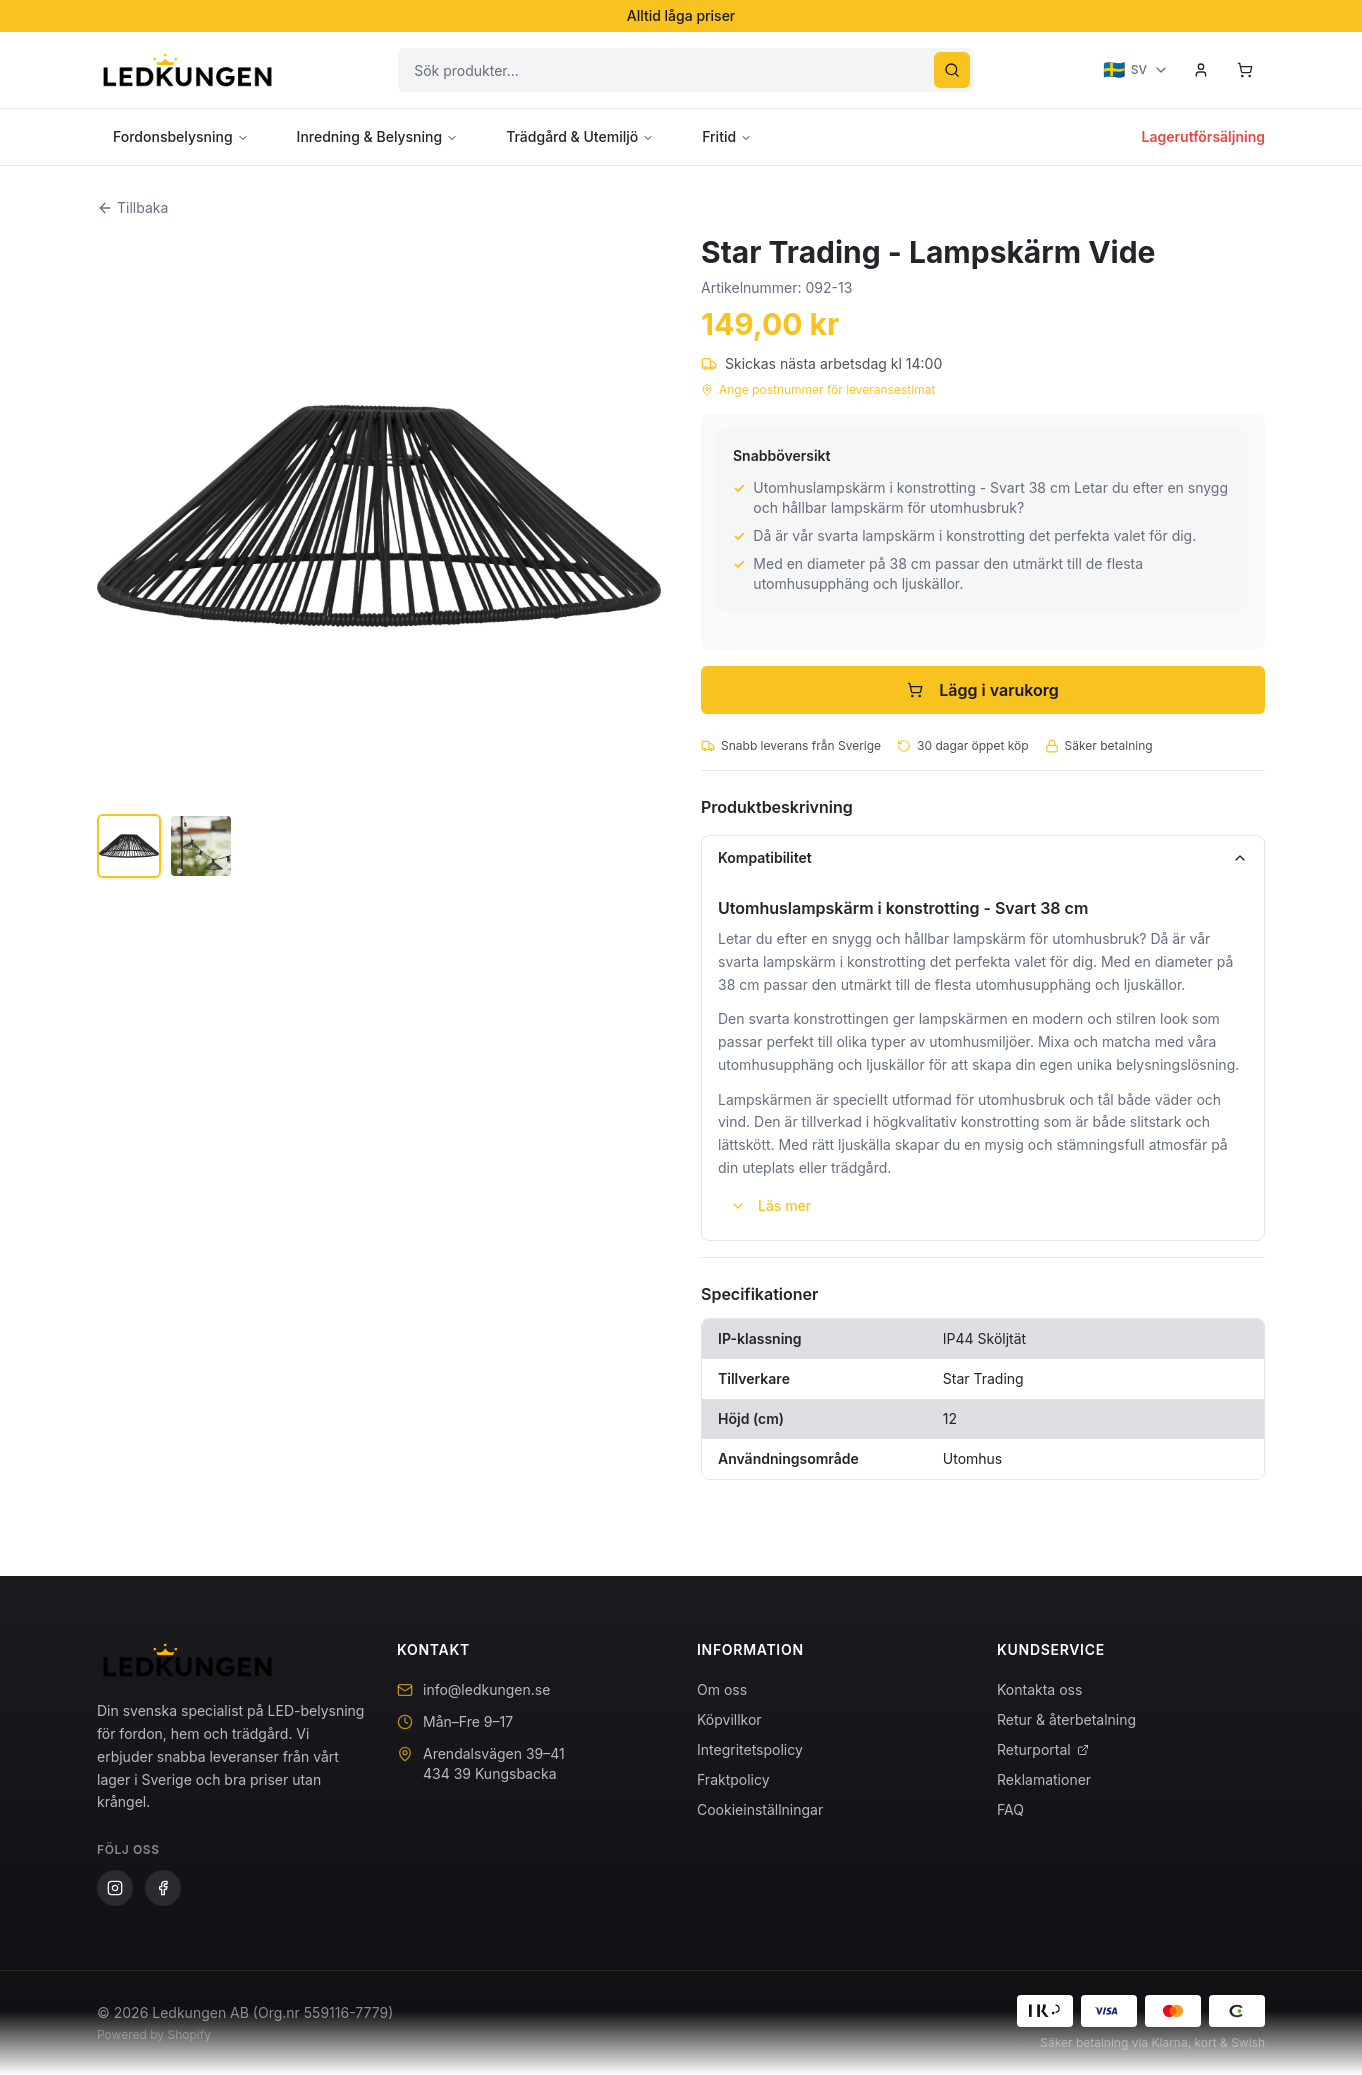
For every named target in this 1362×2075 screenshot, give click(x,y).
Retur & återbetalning (1066, 1719)
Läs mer (770, 1205)
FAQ (1010, 1809)
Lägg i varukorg (983, 690)
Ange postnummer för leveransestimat (818, 389)
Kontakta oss (1039, 1689)
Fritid (727, 136)
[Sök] (952, 70)
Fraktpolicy (733, 1779)
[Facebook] (163, 1888)
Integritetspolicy (750, 1749)
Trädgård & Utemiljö (580, 136)
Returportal (1043, 1749)
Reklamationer (1044, 1779)
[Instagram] (115, 1888)
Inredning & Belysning (378, 136)
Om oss (722, 1689)
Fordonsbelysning (181, 136)
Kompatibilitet (983, 857)
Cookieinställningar (760, 1809)
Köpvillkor (729, 1719)
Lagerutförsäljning (1203, 136)
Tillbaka (132, 207)
